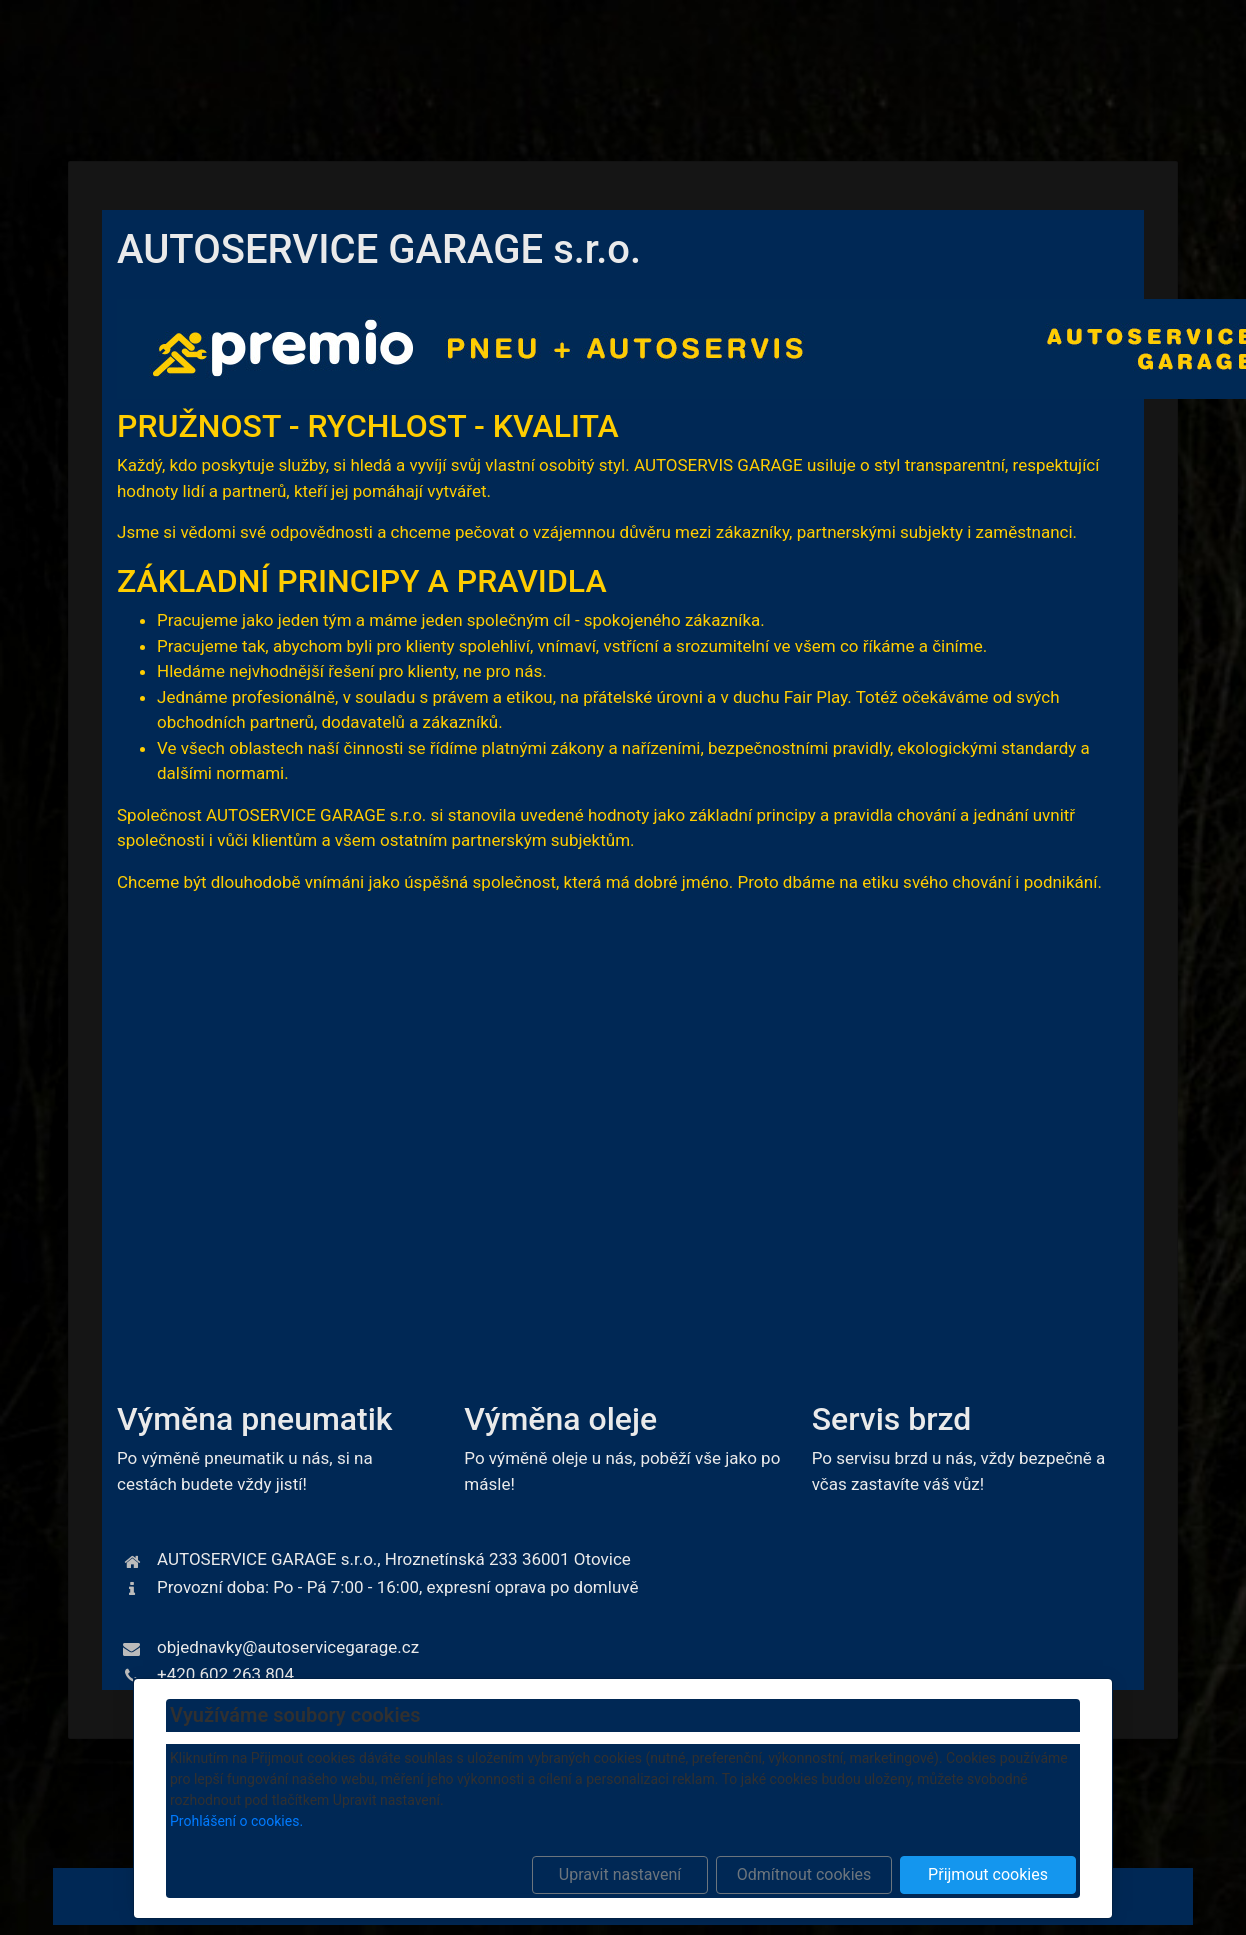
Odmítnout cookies (804, 1874)
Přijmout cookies (988, 1874)
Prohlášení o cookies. (236, 1821)
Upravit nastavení (620, 1874)
